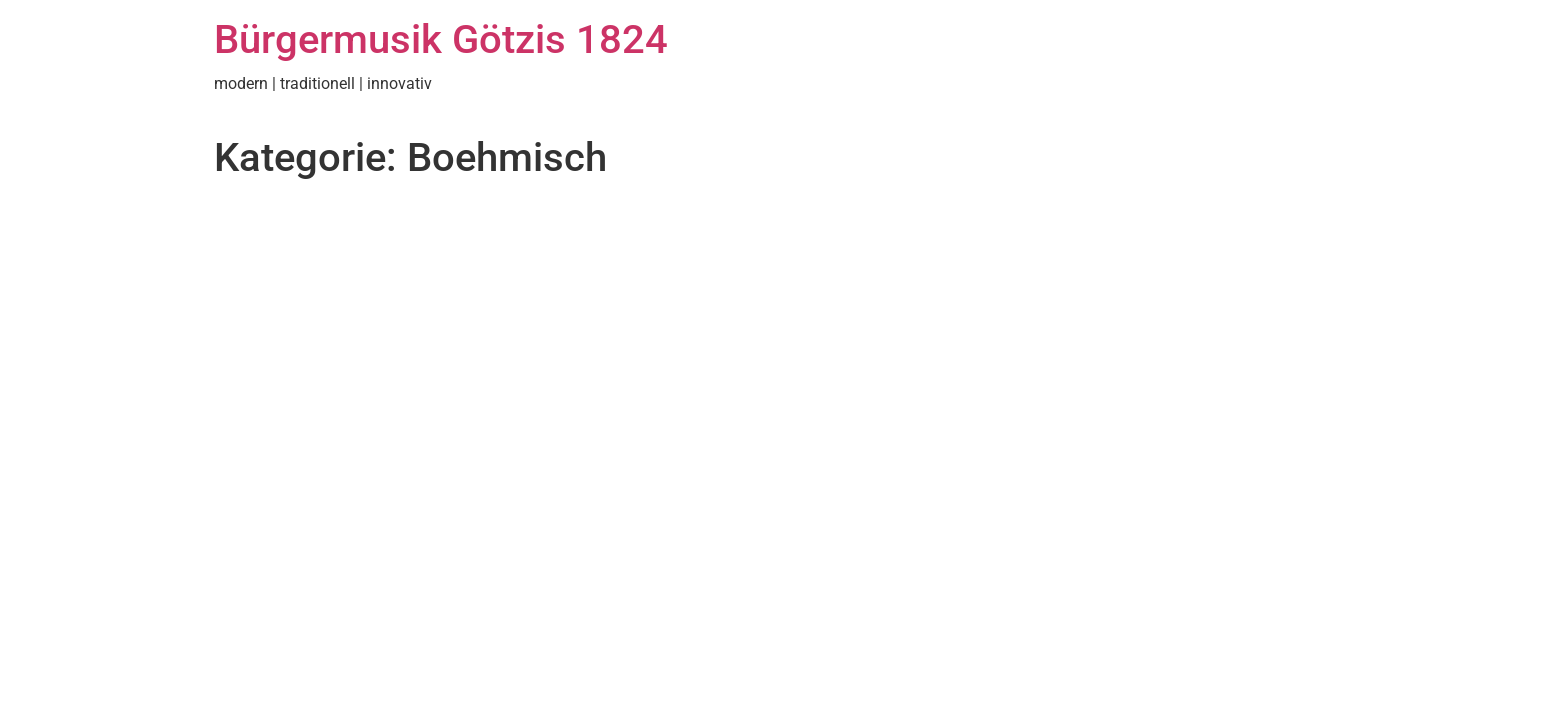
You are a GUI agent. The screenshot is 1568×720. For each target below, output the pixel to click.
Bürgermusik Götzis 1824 (441, 39)
